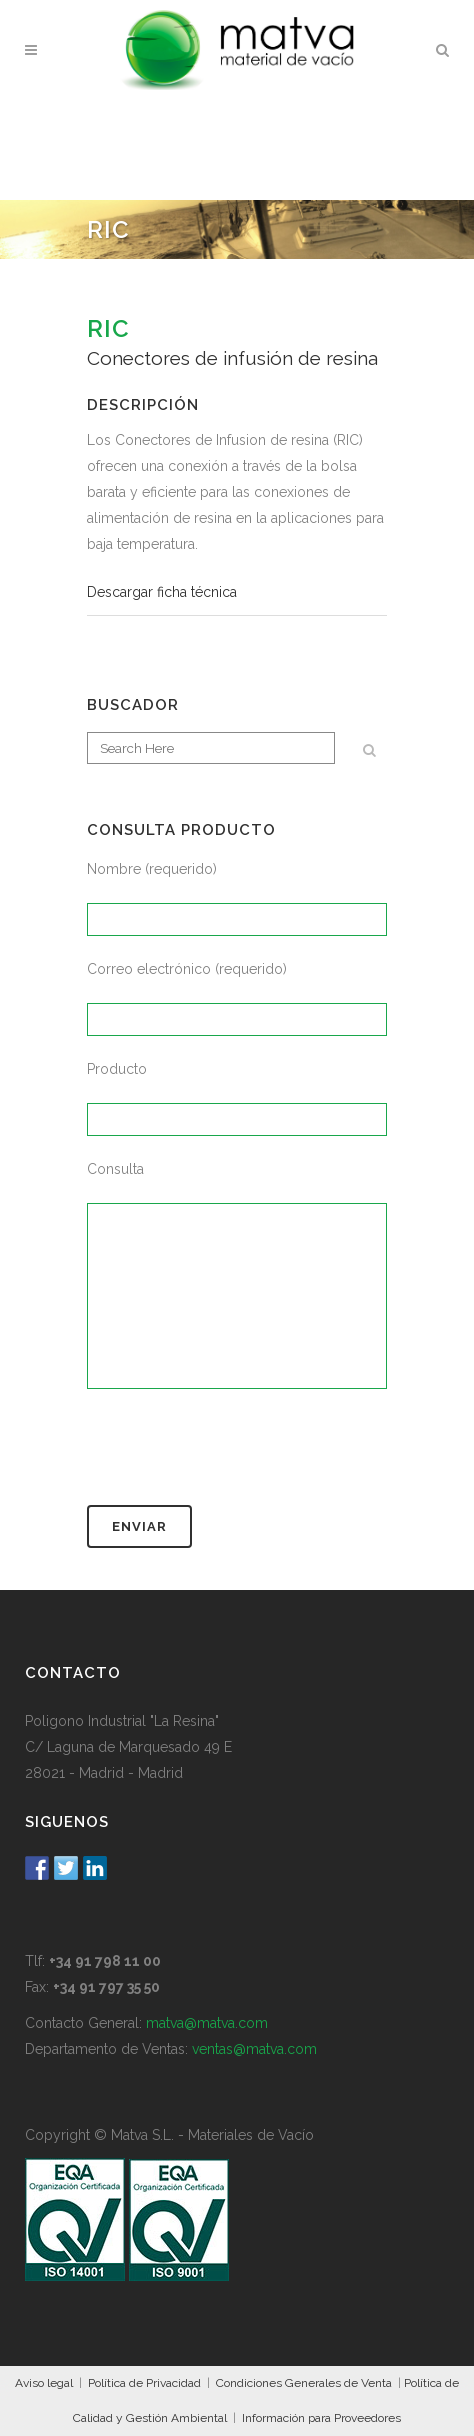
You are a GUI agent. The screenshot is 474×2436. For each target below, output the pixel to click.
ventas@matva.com (254, 2049)
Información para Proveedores (321, 2418)
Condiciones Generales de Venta (304, 2383)
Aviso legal (44, 2383)
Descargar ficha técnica (162, 592)
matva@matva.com (207, 2023)
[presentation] (239, 1456)
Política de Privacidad (144, 2383)
